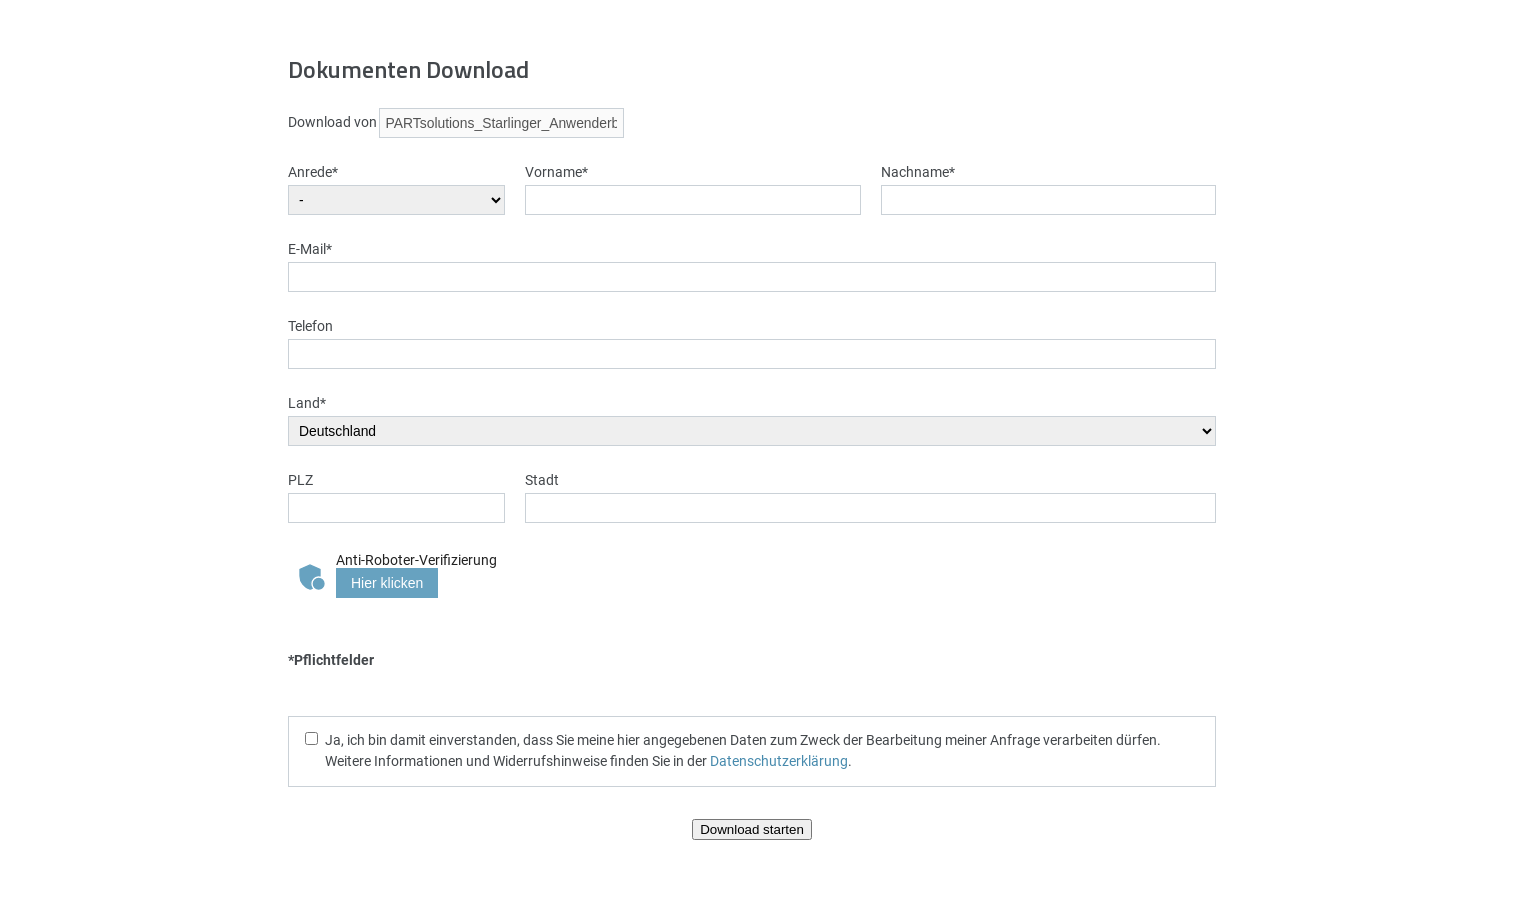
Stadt (542, 479)
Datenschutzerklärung (779, 760)
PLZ (300, 479)
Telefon (310, 325)
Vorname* (556, 171)
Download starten (752, 829)
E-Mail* (310, 248)
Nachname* (918, 171)
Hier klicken (387, 583)
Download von (332, 121)
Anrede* (313, 171)
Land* (307, 402)
